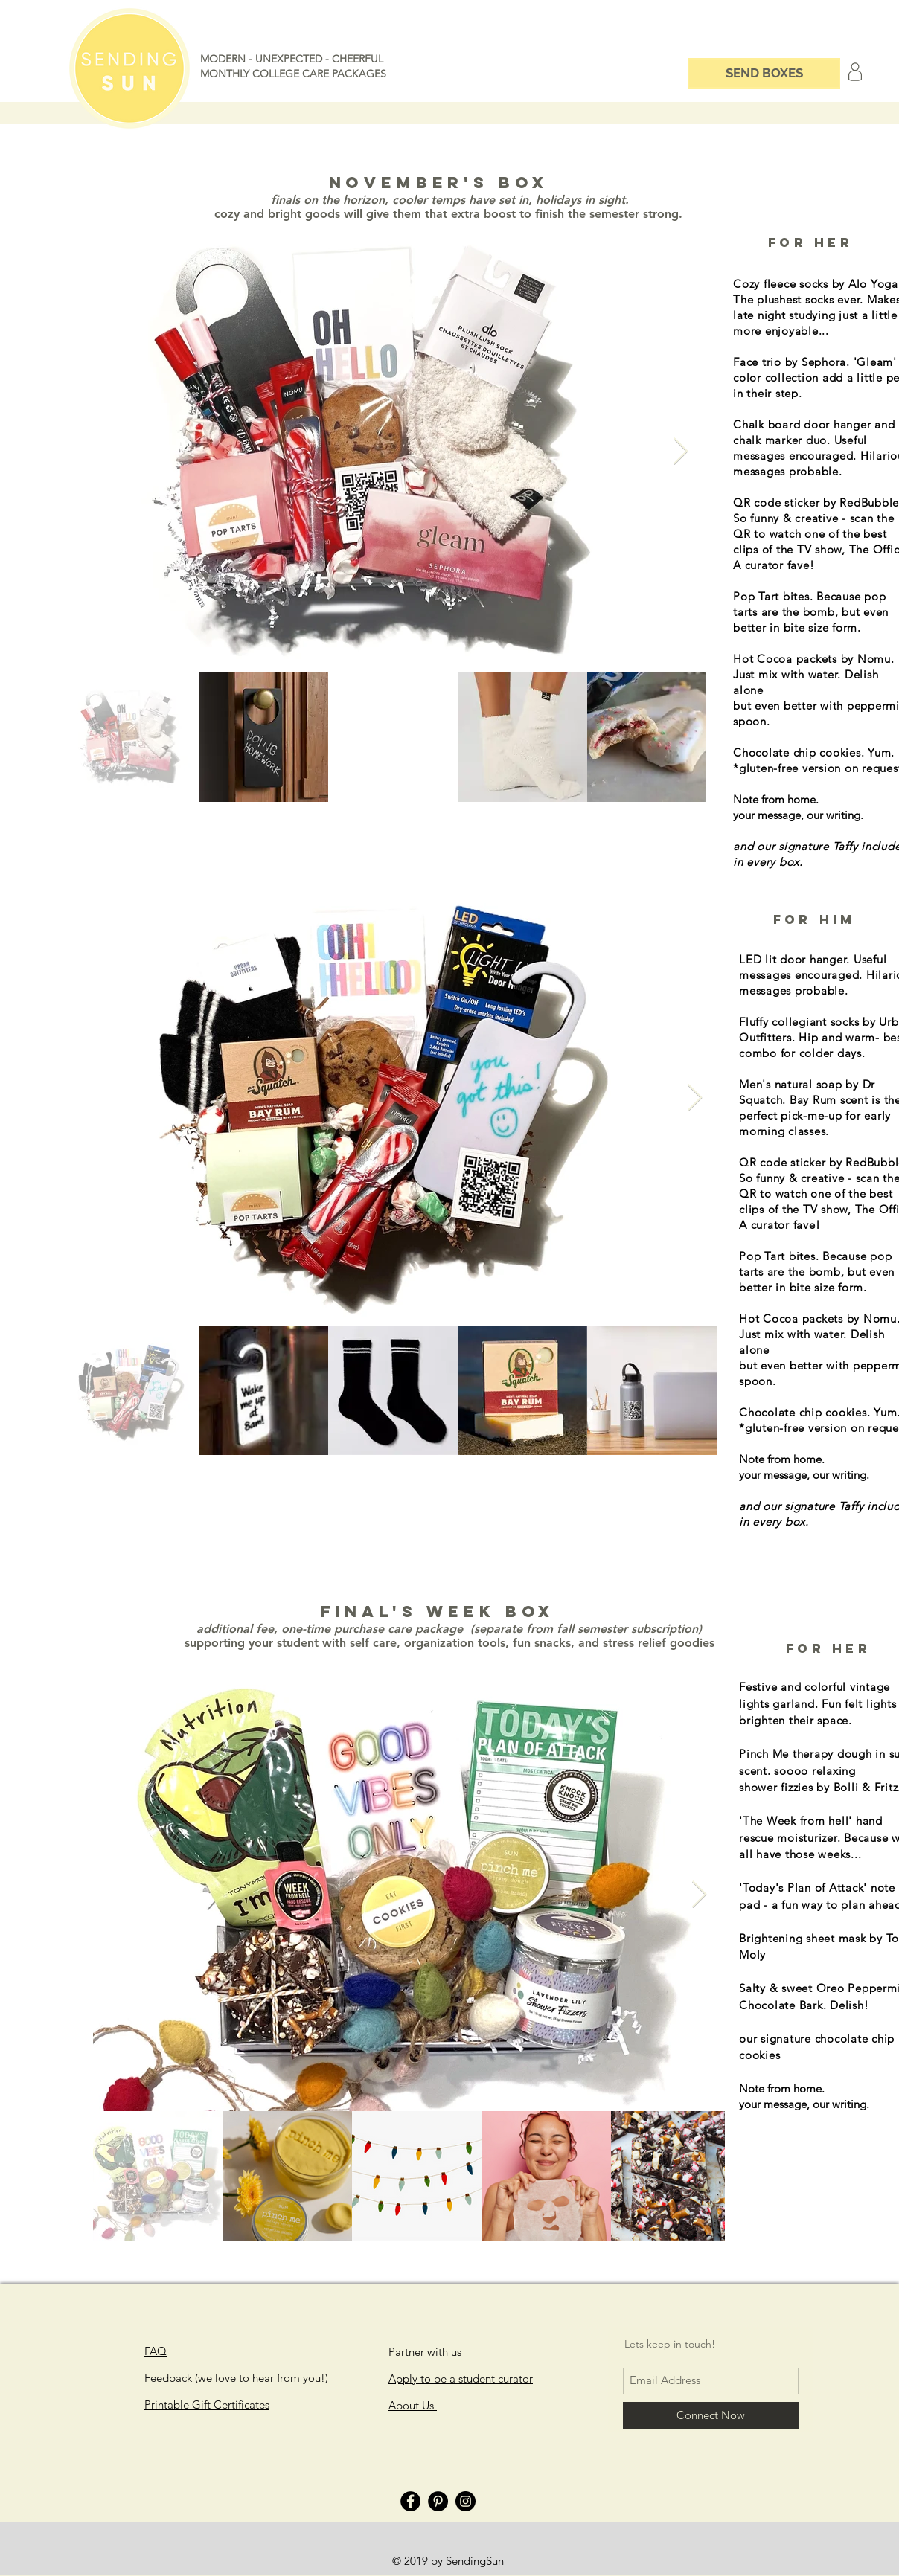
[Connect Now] (711, 2415)
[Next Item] (680, 451)
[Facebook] (410, 2501)
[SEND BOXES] (764, 73)
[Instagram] (465, 2501)
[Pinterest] (438, 2501)
